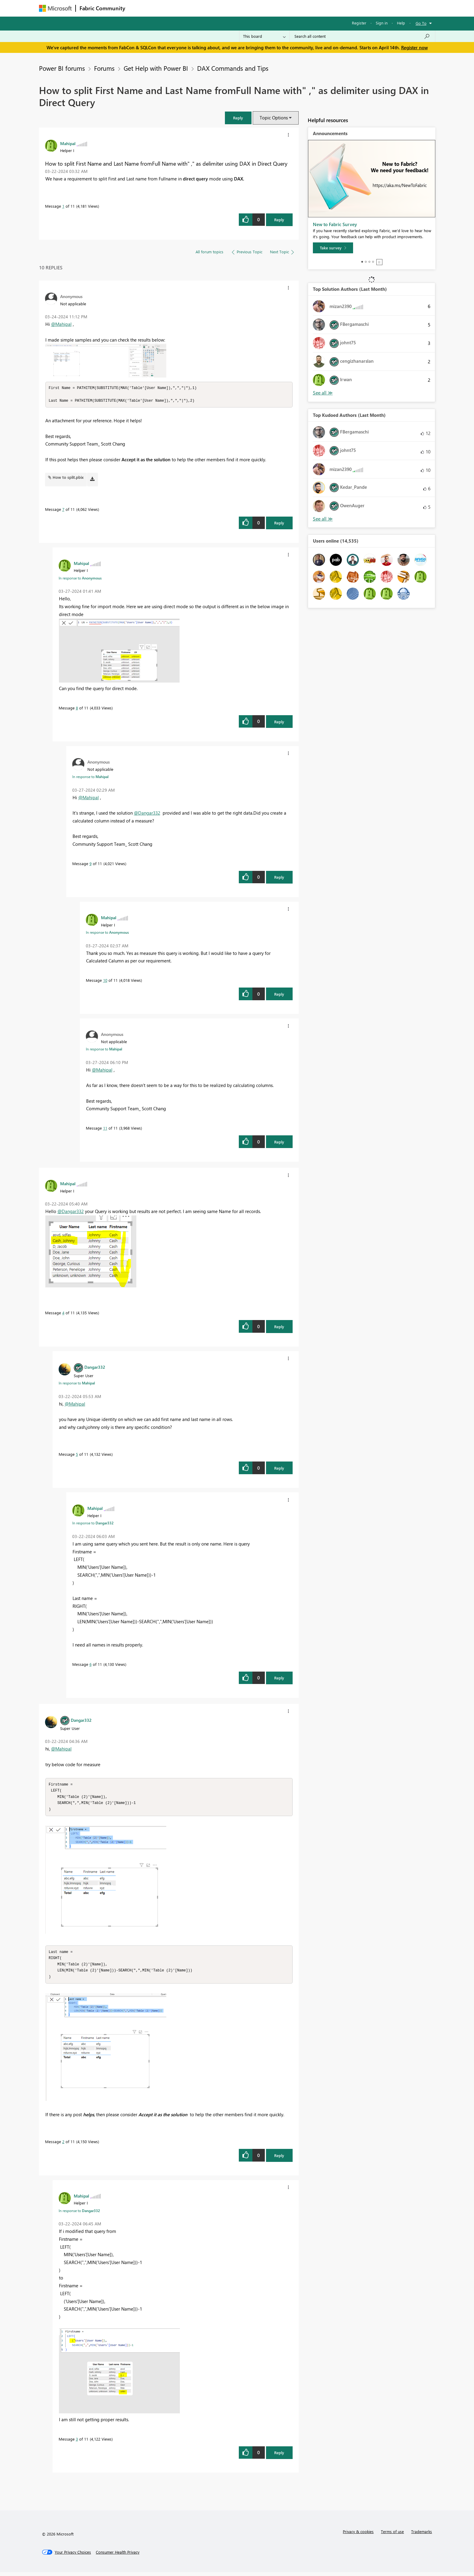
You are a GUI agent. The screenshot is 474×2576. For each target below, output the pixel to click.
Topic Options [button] (274, 118)
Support (293, 8)
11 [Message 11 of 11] (105, 1128)
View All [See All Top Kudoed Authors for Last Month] (323, 518)
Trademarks (421, 2535)
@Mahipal (61, 324)
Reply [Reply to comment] (279, 523)
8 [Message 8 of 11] (77, 708)
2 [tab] (366, 262)
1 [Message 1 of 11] (63, 206)
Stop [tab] (379, 262)
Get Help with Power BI (156, 68)
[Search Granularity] (264, 36)
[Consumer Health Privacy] (117, 2556)
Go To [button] (421, 23)
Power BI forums (62, 68)
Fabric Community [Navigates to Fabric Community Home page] (102, 8)
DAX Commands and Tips (232, 68)
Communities (217, 8)
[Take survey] (333, 247)
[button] (238, 118)
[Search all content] (362, 36)
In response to (80, 578)
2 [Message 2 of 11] (63, 2145)
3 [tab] (369, 262)
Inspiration (165, 8)
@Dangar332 (147, 814)
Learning (267, 8)
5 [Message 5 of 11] (77, 1455)
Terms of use (392, 2535)
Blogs (244, 8)
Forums (138, 8)
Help (401, 22)
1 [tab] (362, 262)
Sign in (382, 22)
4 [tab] (373, 262)
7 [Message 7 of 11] (63, 510)
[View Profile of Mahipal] (68, 143)
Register (359, 22)
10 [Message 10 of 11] (105, 981)
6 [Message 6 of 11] (90, 1665)
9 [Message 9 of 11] (90, 864)
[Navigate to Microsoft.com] (55, 8)
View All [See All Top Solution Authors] (323, 392)
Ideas (190, 8)
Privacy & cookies (358, 2535)
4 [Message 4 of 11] (63, 1313)
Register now (414, 47)
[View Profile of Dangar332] (94, 1368)
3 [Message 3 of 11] (77, 2442)
